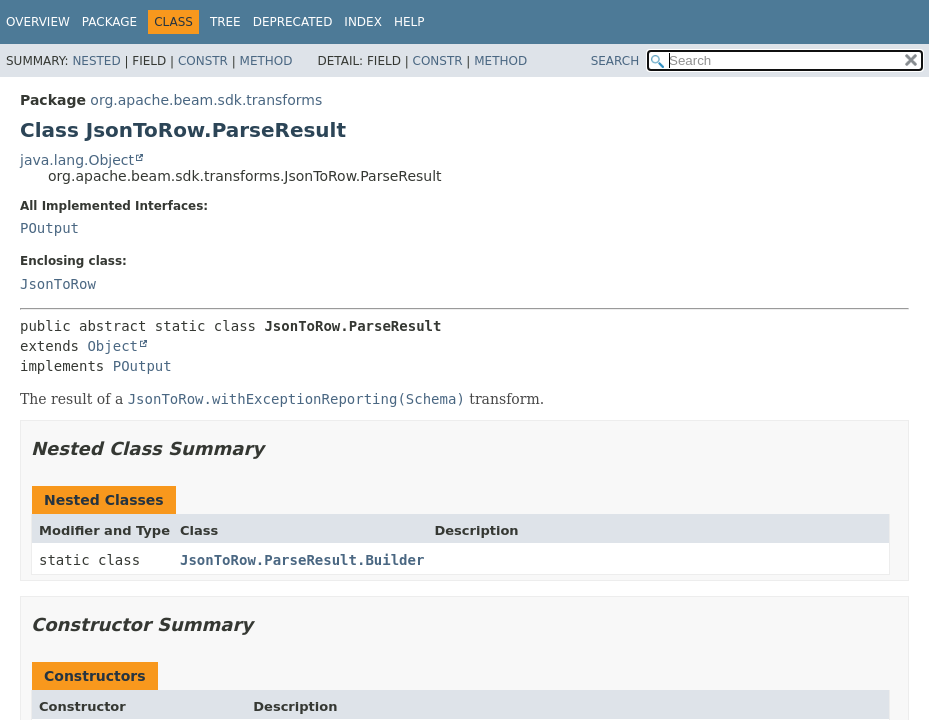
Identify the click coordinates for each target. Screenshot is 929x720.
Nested (96, 61)
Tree (225, 22)
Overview (38, 22)
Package (109, 22)
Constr (203, 61)
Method (266, 61)
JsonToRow (58, 284)
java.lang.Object (77, 160)
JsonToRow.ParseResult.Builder (302, 560)
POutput (49, 228)
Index (363, 22)
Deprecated (293, 22)
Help (409, 22)
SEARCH (615, 61)
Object (112, 346)
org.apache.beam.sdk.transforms (206, 100)
